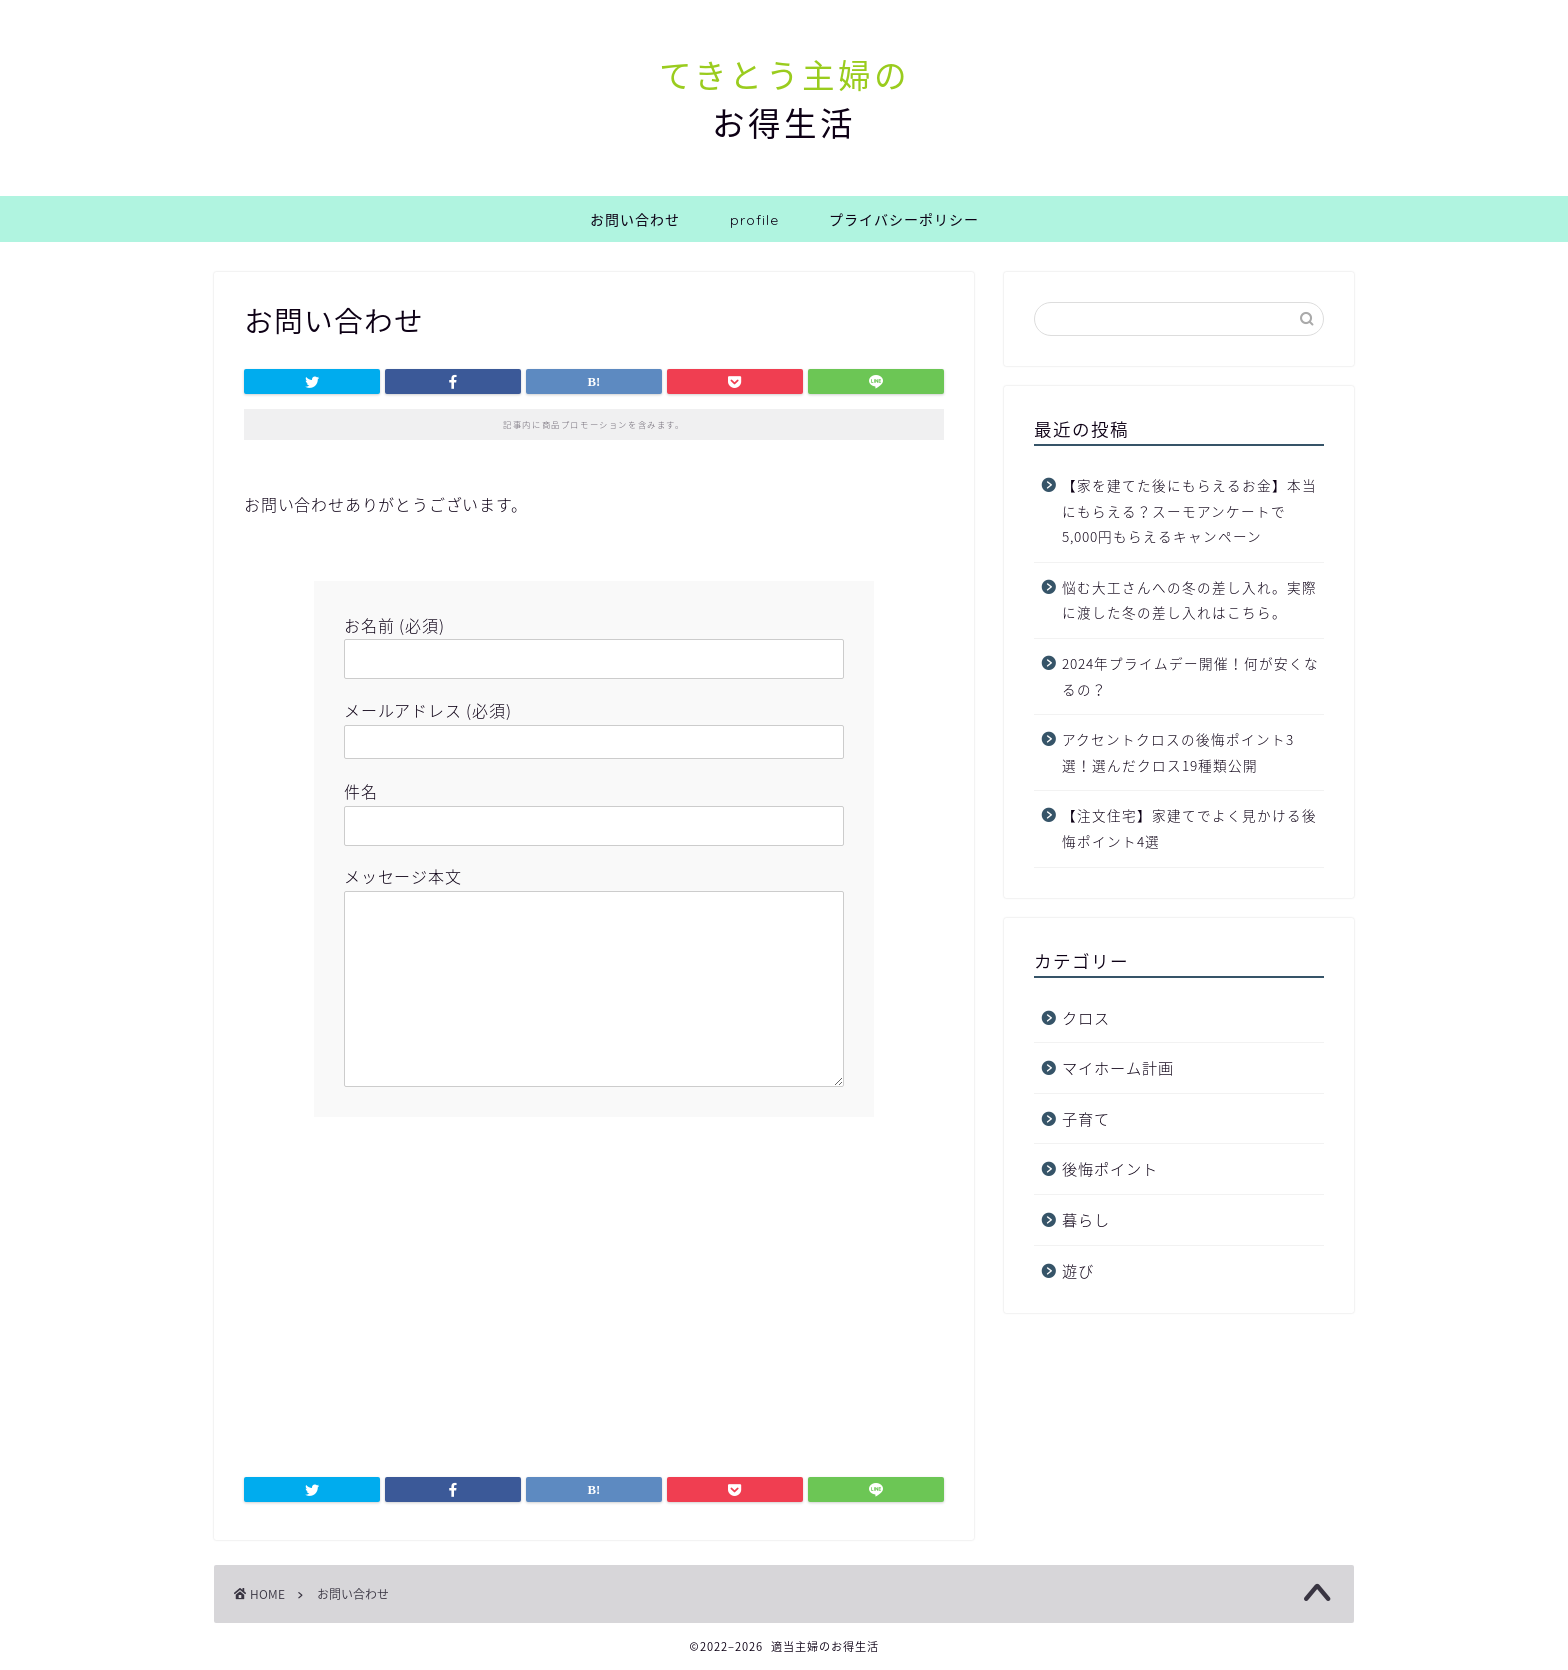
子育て (1086, 1118)
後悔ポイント (1110, 1168)
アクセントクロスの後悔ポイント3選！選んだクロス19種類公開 (1178, 752)
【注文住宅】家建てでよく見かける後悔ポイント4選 (1189, 828)
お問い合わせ (635, 220)
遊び (1078, 1270)
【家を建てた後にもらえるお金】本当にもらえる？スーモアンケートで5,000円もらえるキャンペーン (1189, 510)
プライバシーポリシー (904, 220)
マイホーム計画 (1118, 1067)
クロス (1086, 1017)
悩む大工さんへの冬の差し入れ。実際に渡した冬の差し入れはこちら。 (1189, 600)
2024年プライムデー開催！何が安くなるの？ (1190, 676)
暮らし (1086, 1219)
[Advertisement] (594, 1287)
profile (754, 220)
